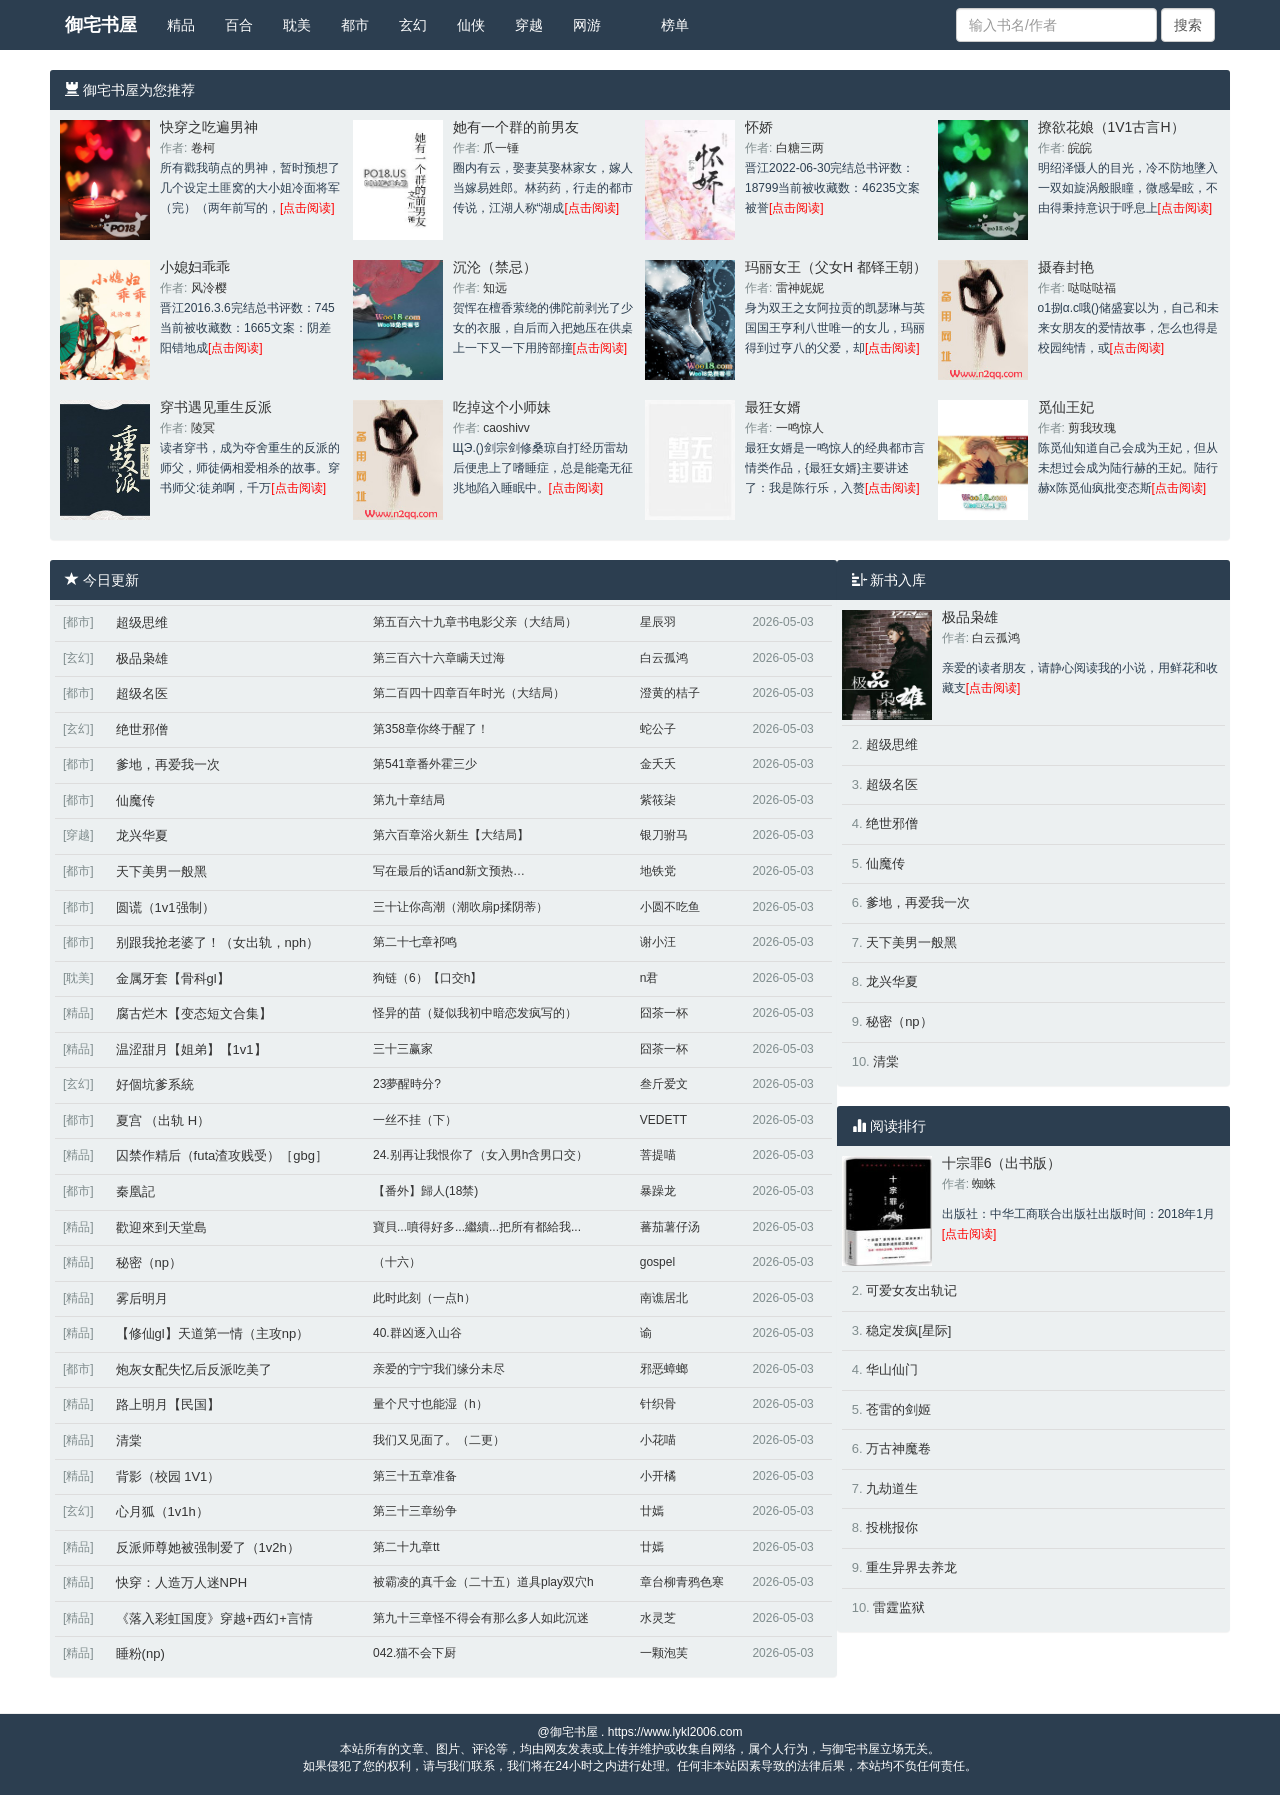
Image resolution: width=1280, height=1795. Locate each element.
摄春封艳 (1066, 267)
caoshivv (506, 428)
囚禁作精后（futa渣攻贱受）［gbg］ (222, 1155)
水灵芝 (658, 1618)
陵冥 (203, 428)
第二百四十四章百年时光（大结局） (469, 693)
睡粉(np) (140, 1653)
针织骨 (658, 1404)
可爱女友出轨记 (911, 1290)
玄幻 (413, 25)
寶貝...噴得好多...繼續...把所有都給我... (477, 1227)
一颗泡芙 (664, 1653)
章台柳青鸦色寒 (682, 1582)
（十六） (397, 1262)
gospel (657, 1262)
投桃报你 (892, 1527)
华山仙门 (892, 1369)
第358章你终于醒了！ (431, 729)
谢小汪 (658, 942)
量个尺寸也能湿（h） (430, 1404)
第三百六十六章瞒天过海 (439, 658)
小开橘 (658, 1476)
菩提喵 (658, 1155)
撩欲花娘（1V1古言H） (1111, 127)
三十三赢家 (403, 1049)
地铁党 (658, 871)
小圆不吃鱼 (670, 907)
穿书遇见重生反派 (216, 407)
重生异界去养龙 (911, 1567)
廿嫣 (652, 1511)
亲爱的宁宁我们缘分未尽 (439, 1369)
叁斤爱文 (664, 1084)
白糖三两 (800, 148)
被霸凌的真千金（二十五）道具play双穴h (483, 1582)
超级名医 (142, 693)
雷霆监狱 (899, 1607)
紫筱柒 (658, 800)
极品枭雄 (142, 658)
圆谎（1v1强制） (165, 907)
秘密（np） (149, 1262)
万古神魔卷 (898, 1448)
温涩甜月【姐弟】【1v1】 (191, 1049)
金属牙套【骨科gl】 (173, 978)
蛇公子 (658, 729)
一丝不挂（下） (415, 1120)
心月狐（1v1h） (162, 1511)
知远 (495, 288)
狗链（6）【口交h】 (427, 978)
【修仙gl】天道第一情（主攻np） (213, 1333)
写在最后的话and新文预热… (449, 871)
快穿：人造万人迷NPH (181, 1582)
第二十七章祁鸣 (415, 942)
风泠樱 (209, 288)
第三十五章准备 (415, 1476)
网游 (587, 25)
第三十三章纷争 (415, 1511)
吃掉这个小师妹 (502, 407)
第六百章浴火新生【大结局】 (451, 835)
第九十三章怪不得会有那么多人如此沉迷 (481, 1618)
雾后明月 (142, 1298)
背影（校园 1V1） (168, 1476)
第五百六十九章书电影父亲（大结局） (475, 622)
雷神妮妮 (800, 288)
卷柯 (203, 148)
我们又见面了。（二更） (439, 1440)
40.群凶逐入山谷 (417, 1333)
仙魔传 (135, 800)
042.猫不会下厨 (414, 1653)
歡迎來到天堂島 (161, 1227)
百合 (239, 25)
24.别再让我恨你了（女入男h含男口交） (480, 1155)
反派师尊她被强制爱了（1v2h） (208, 1547)
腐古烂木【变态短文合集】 (194, 1013)
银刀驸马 (664, 835)
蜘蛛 (984, 1184)
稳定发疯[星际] (908, 1330)
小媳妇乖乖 (195, 267)
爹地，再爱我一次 (168, 764)
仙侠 (471, 25)
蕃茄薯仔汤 (670, 1227)
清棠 (129, 1440)
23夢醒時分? (407, 1084)
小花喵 (658, 1440)
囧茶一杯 (664, 1013)
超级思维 (142, 622)
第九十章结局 (409, 800)
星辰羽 (658, 622)
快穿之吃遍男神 (209, 127)
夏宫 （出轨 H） (163, 1120)
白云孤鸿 (664, 658)
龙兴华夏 (142, 835)
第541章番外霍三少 (425, 764)
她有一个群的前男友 (516, 127)
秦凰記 (135, 1191)
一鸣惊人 (800, 428)
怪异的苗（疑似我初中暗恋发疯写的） (475, 1013)
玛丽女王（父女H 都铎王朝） (836, 267)
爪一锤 (501, 148)
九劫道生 (892, 1488)
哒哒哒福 (1092, 288)
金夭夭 (658, 764)
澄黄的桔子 (670, 693)
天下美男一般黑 (161, 871)
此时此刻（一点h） (424, 1298)
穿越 (529, 25)
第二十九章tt (406, 1547)
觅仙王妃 (1066, 407)
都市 (355, 25)
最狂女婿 (773, 407)
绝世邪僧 (142, 729)
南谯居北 (664, 1298)
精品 (181, 25)
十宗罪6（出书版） (1002, 1163)
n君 (649, 978)
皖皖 (1080, 148)
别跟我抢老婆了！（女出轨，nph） (218, 942)
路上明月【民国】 (168, 1404)
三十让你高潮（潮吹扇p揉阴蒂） (460, 907)
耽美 (297, 25)
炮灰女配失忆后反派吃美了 (194, 1369)
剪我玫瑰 (1092, 428)
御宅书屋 (101, 25)
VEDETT (663, 1120)
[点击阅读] (307, 208)
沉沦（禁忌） (495, 267)
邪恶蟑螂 (664, 1369)
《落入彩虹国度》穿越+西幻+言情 (214, 1618)
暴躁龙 (658, 1191)
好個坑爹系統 (155, 1084)
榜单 (675, 25)
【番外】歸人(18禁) (425, 1191)
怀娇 (759, 127)
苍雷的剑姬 (898, 1409)
